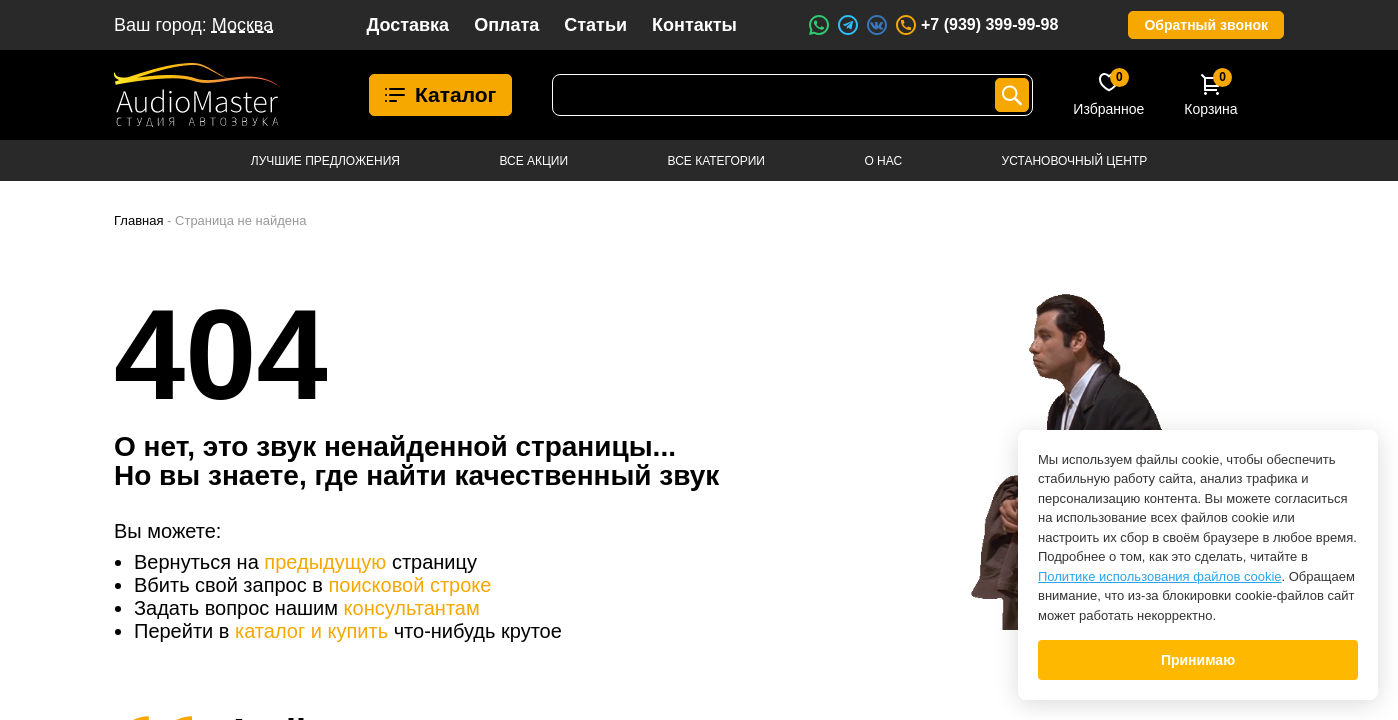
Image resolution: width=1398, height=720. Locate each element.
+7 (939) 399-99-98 (976, 25)
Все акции (533, 161)
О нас (883, 161)
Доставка (407, 25)
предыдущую (325, 562)
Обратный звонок (1206, 25)
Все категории (716, 161)
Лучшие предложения (325, 161)
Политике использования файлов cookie (1160, 576)
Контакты (694, 25)
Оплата (506, 25)
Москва (242, 25)
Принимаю (1198, 660)
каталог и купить (311, 631)
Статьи (595, 25)
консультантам (412, 608)
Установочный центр (1075, 161)
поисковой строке (409, 585)
